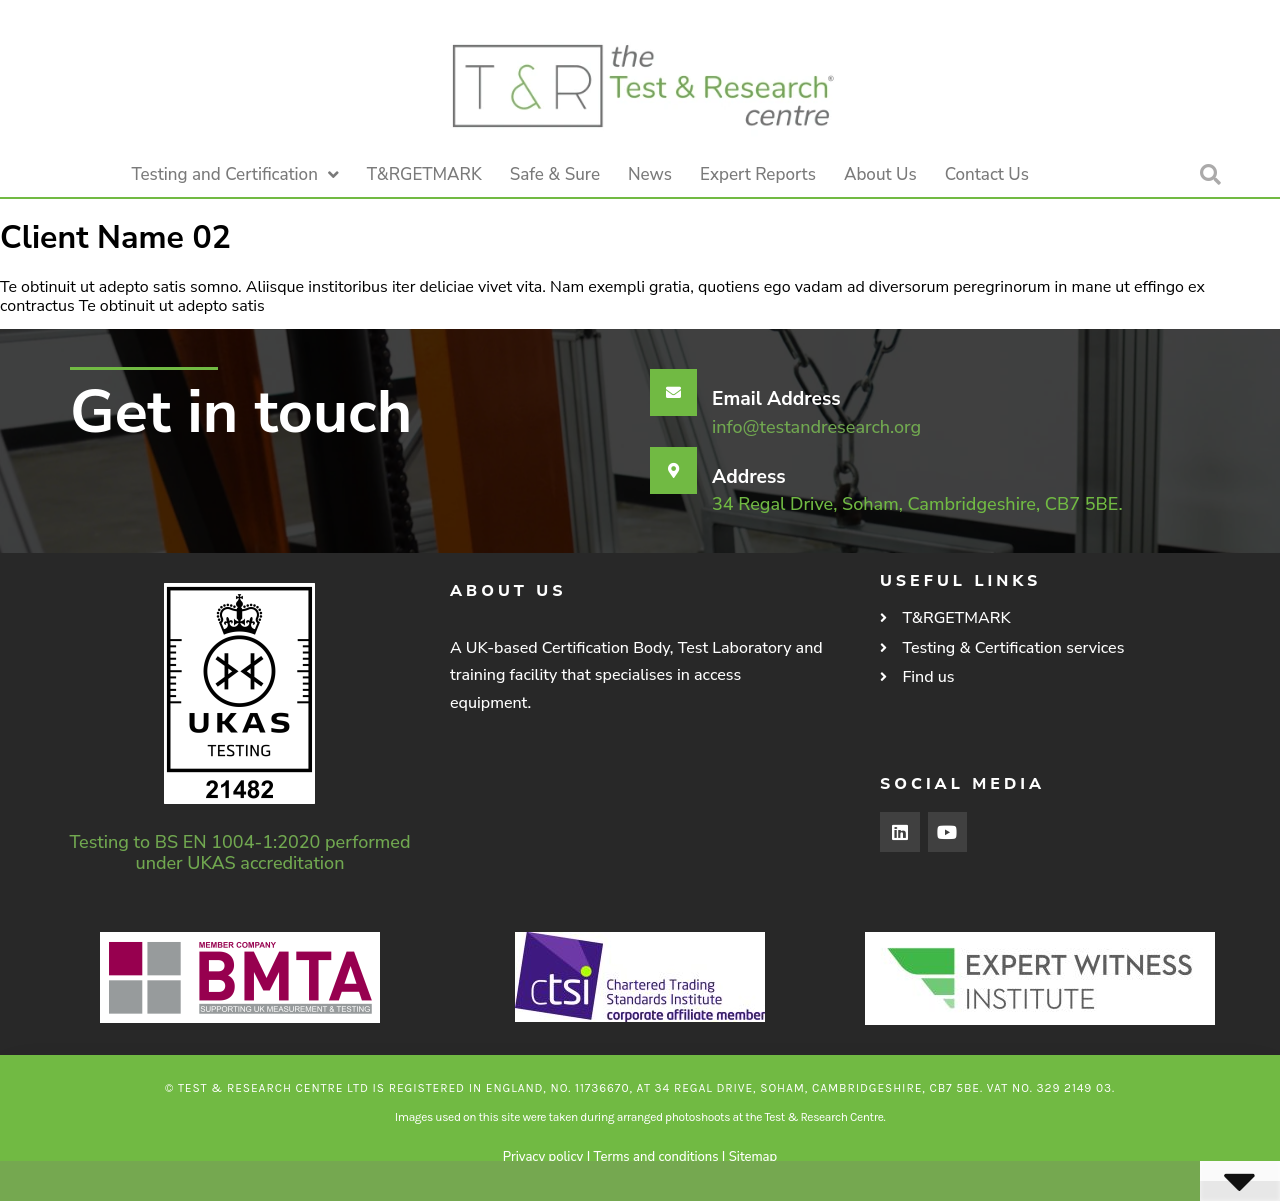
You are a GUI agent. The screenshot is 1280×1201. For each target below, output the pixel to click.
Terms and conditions (656, 1157)
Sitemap (753, 1157)
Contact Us (987, 174)
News (650, 174)
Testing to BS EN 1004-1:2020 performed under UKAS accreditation (240, 852)
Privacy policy (543, 1157)
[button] (1210, 174)
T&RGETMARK (424, 174)
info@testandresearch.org (816, 427)
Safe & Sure (555, 174)
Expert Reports (758, 174)
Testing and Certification (235, 174)
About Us (880, 174)
